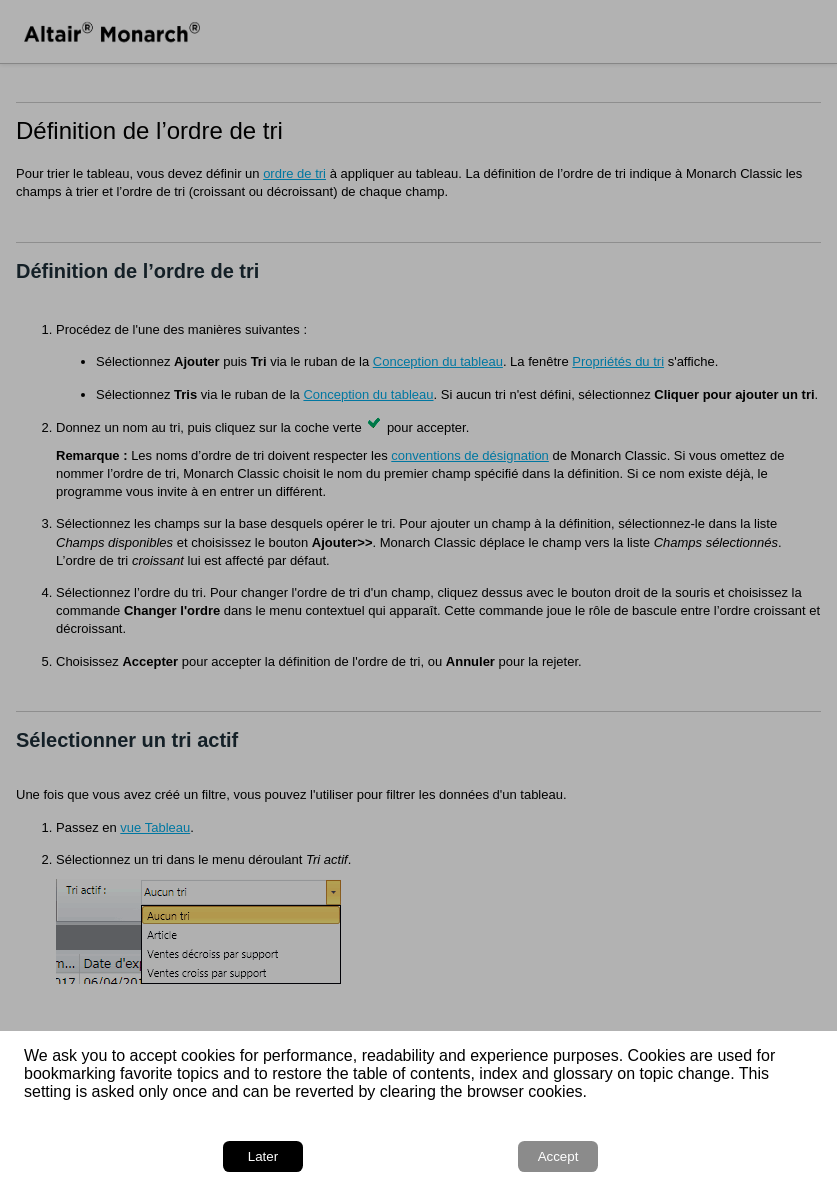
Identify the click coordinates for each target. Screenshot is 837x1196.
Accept (558, 1156)
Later (263, 1156)
